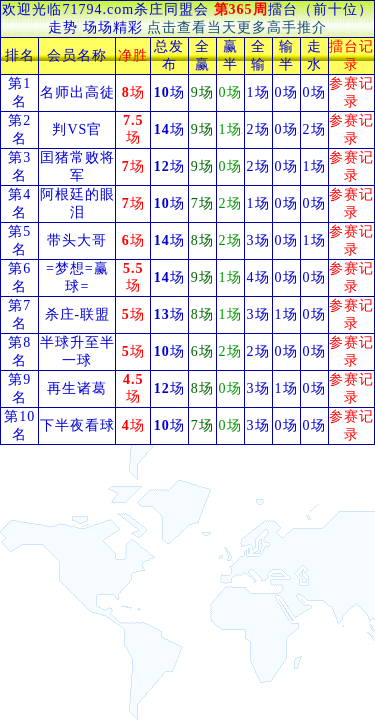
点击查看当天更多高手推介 (237, 27)
